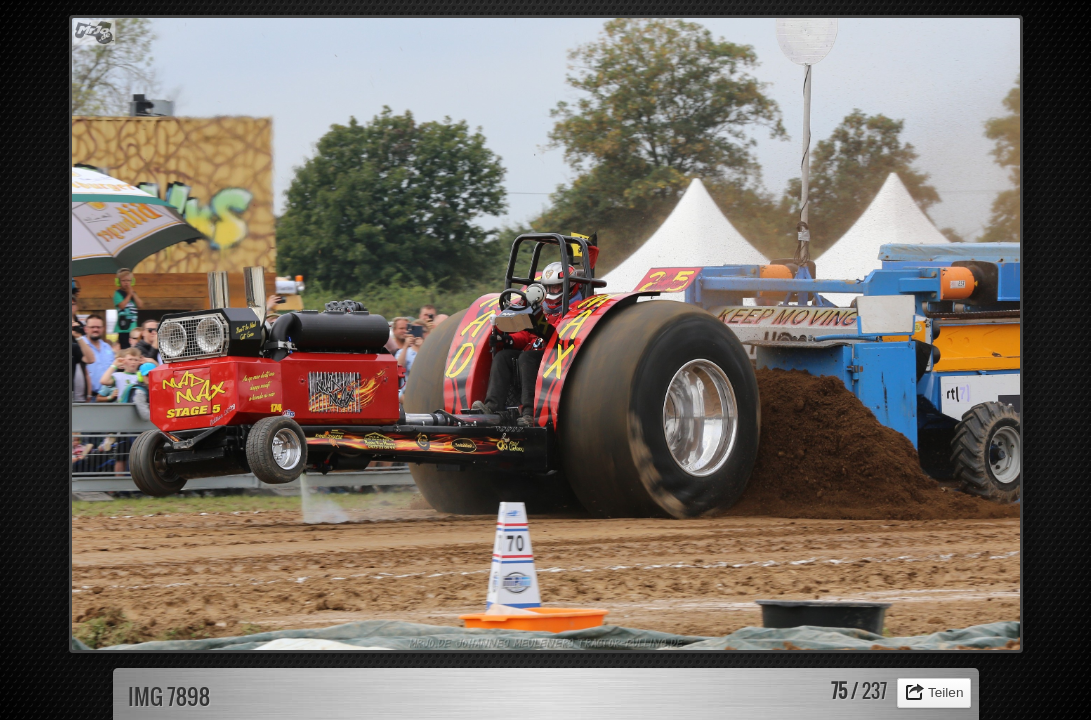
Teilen (946, 692)
